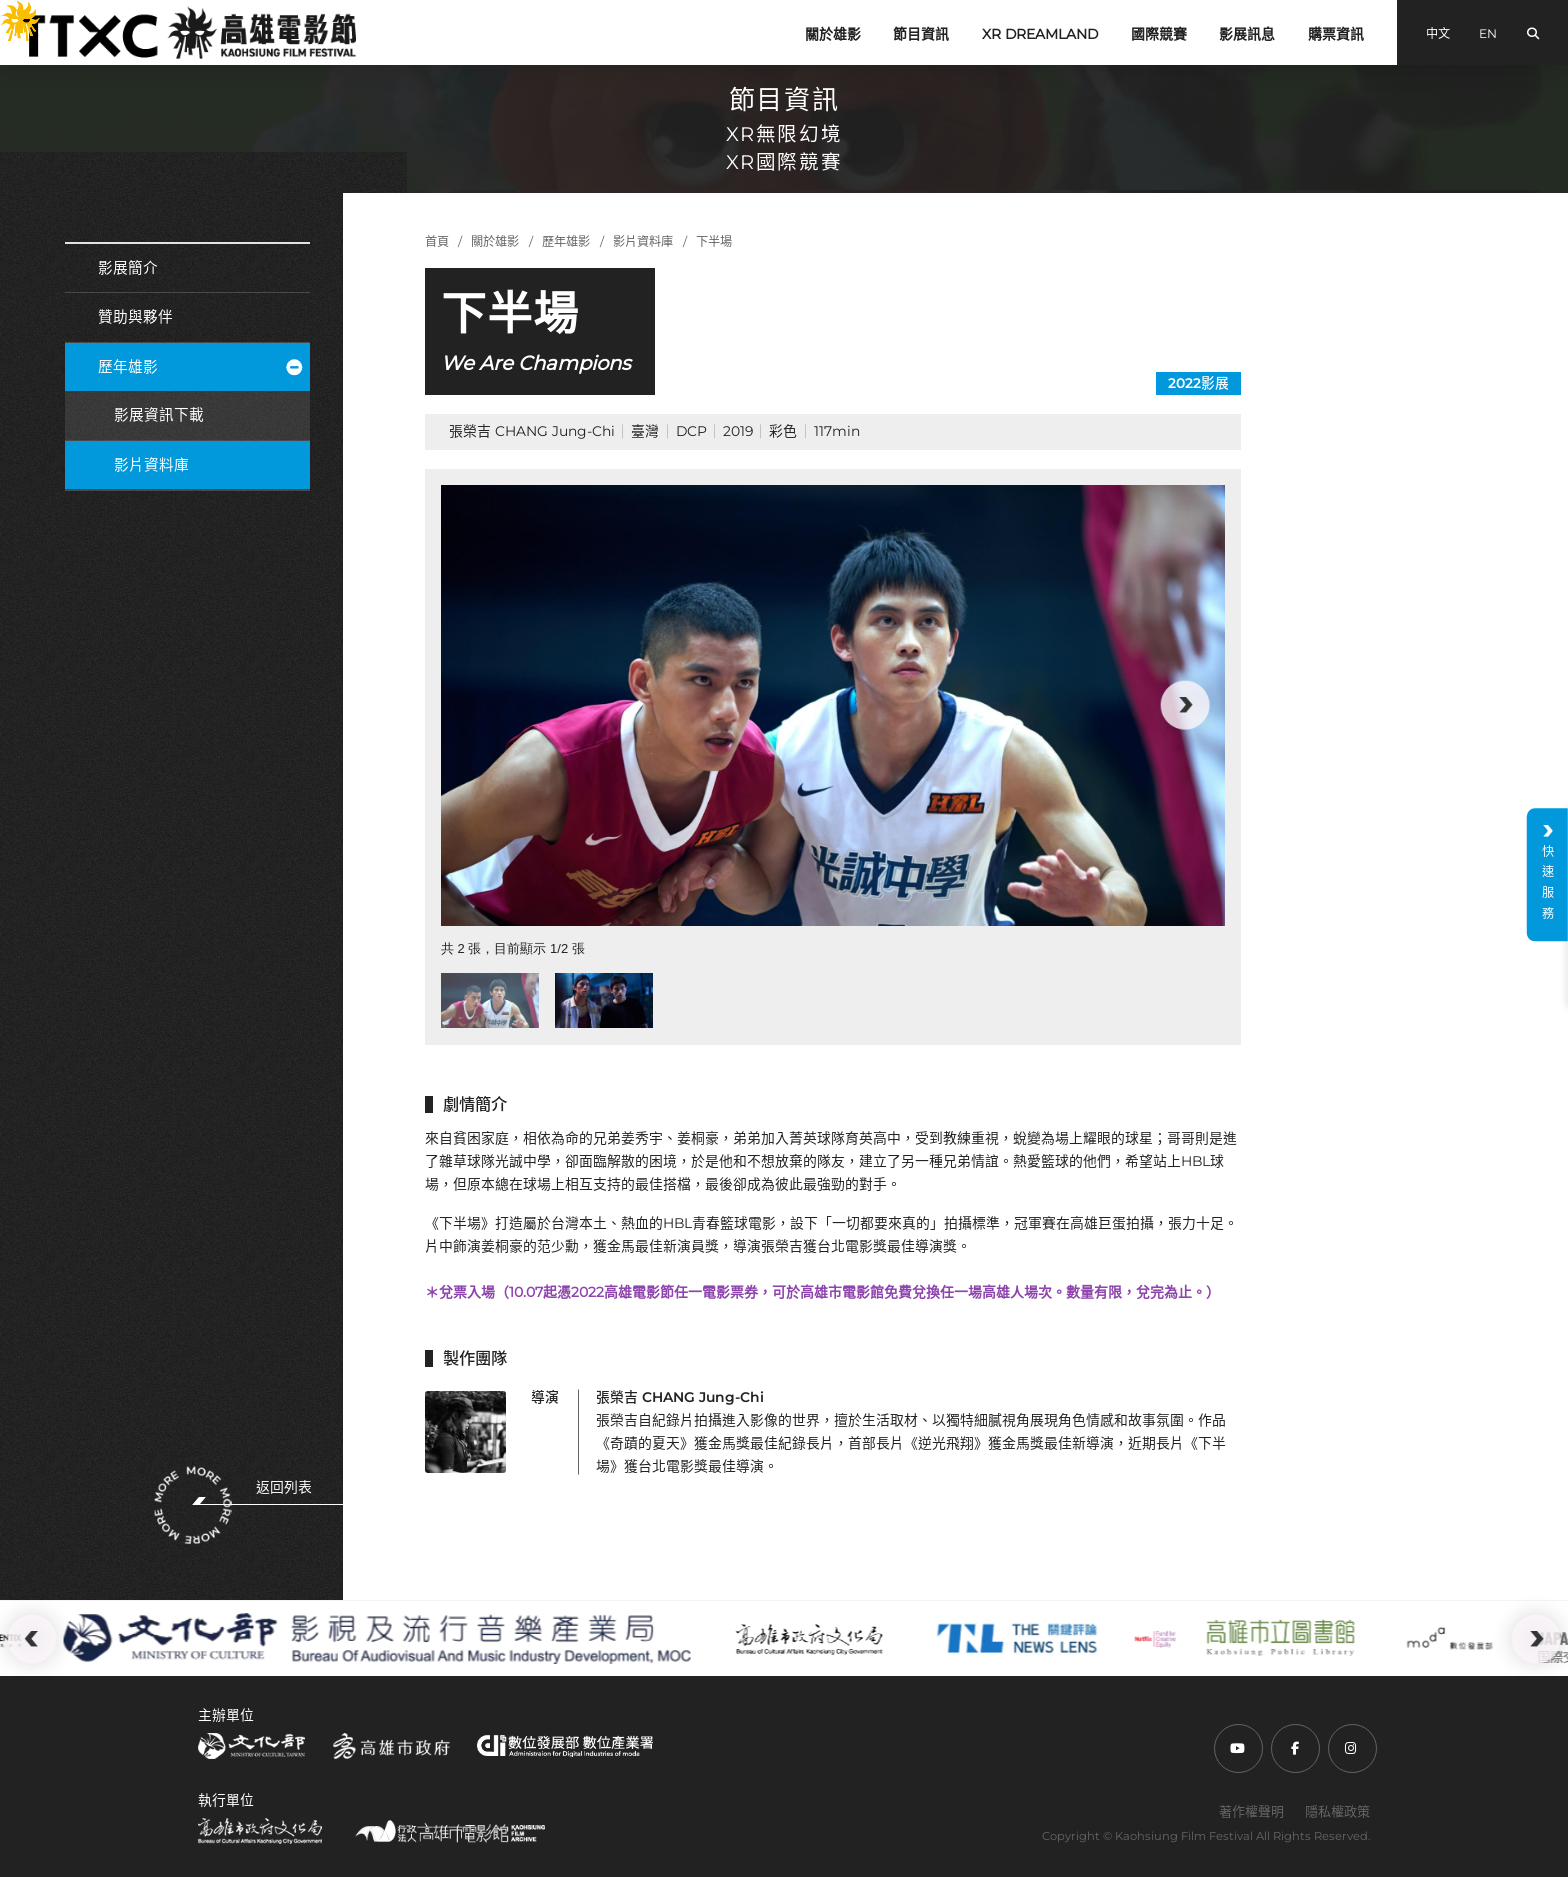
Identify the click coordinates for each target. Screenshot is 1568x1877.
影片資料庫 (151, 465)
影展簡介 (128, 268)
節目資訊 (921, 34)
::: (8, 12)
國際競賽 (1159, 34)
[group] (833, 705)
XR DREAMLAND (1040, 34)
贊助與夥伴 (135, 317)
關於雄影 (833, 34)
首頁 (437, 241)
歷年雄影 (200, 367)
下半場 (714, 241)
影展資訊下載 (159, 415)
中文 (1438, 33)
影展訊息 (1247, 34)
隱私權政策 (1337, 1811)
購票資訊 (1336, 34)
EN (1488, 33)
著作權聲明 (1251, 1811)
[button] (1185, 705)
